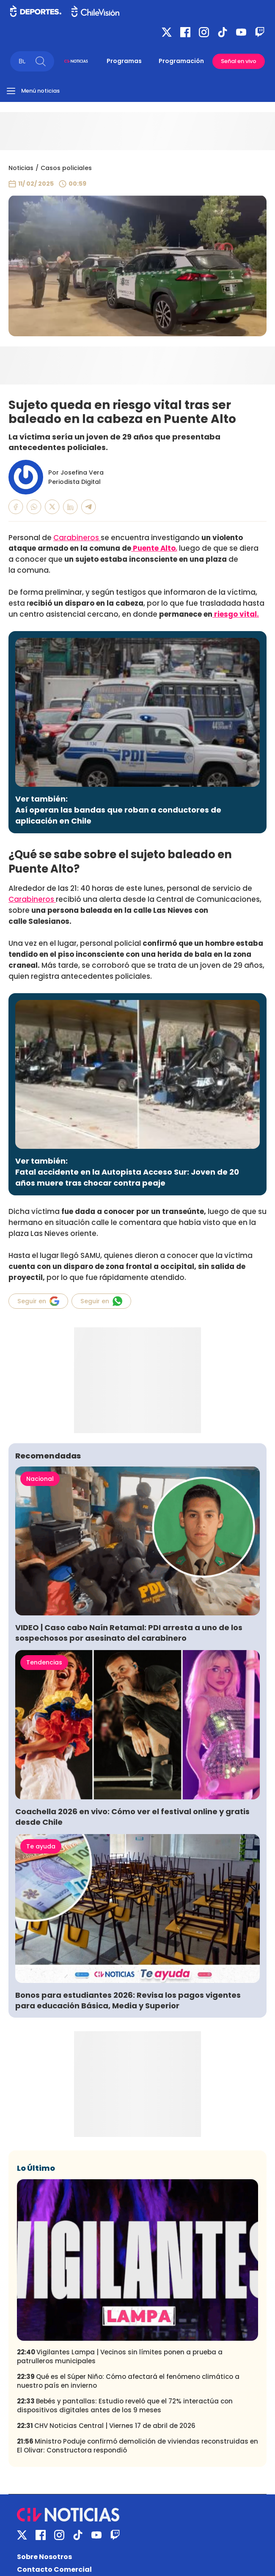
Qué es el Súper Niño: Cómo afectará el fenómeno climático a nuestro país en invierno (128, 2381)
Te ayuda (40, 1846)
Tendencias (44, 1662)
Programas (124, 61)
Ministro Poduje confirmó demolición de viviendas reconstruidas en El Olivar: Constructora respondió (137, 2446)
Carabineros (77, 538)
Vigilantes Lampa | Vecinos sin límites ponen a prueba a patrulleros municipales (120, 2356)
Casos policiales (66, 168)
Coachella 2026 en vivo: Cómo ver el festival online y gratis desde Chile (132, 1816)
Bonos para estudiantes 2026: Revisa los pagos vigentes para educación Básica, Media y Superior (128, 2000)
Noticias (20, 168)
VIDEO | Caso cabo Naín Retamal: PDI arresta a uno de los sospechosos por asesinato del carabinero (128, 1632)
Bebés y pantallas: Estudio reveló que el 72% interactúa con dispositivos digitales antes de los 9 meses (125, 2405)
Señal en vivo (238, 61)
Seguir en (38, 1301)
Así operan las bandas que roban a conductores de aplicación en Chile (118, 815)
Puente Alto (153, 548)
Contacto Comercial (54, 2569)
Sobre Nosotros (44, 2557)
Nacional (40, 1479)
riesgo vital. (235, 614)
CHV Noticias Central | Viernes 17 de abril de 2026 (106, 2425)
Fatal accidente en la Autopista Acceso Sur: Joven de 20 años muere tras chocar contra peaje (127, 1177)
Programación (181, 61)
